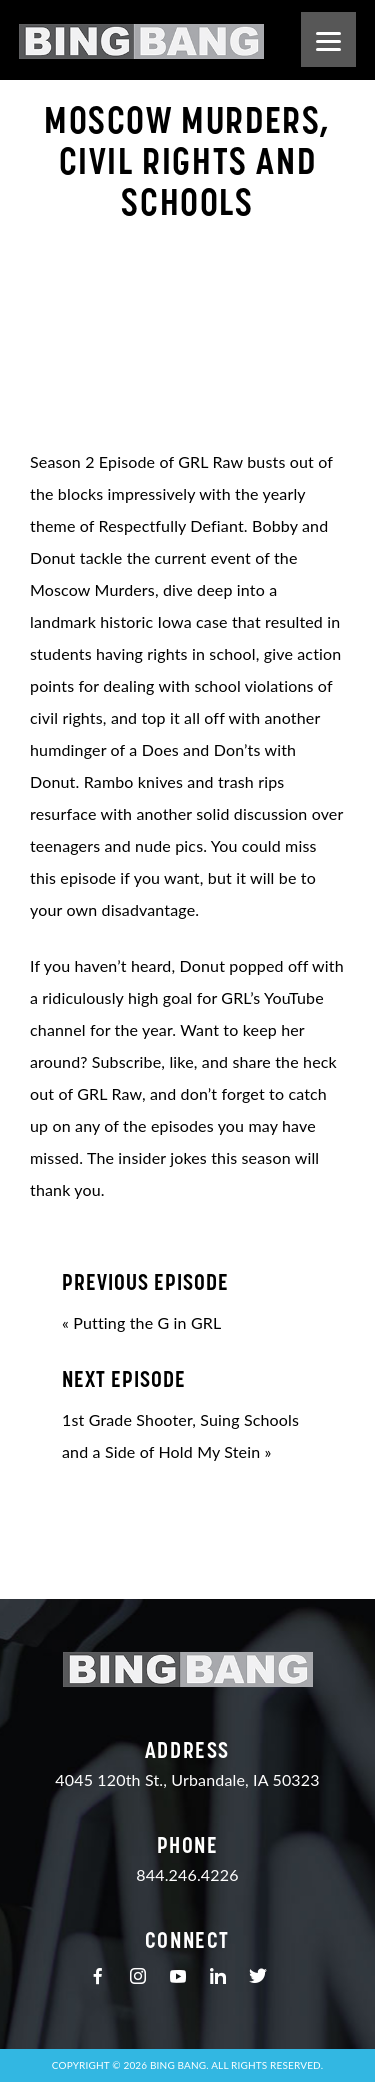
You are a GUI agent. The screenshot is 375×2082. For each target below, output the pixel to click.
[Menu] (328, 39)
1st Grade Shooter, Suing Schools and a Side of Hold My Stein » (187, 1413)
